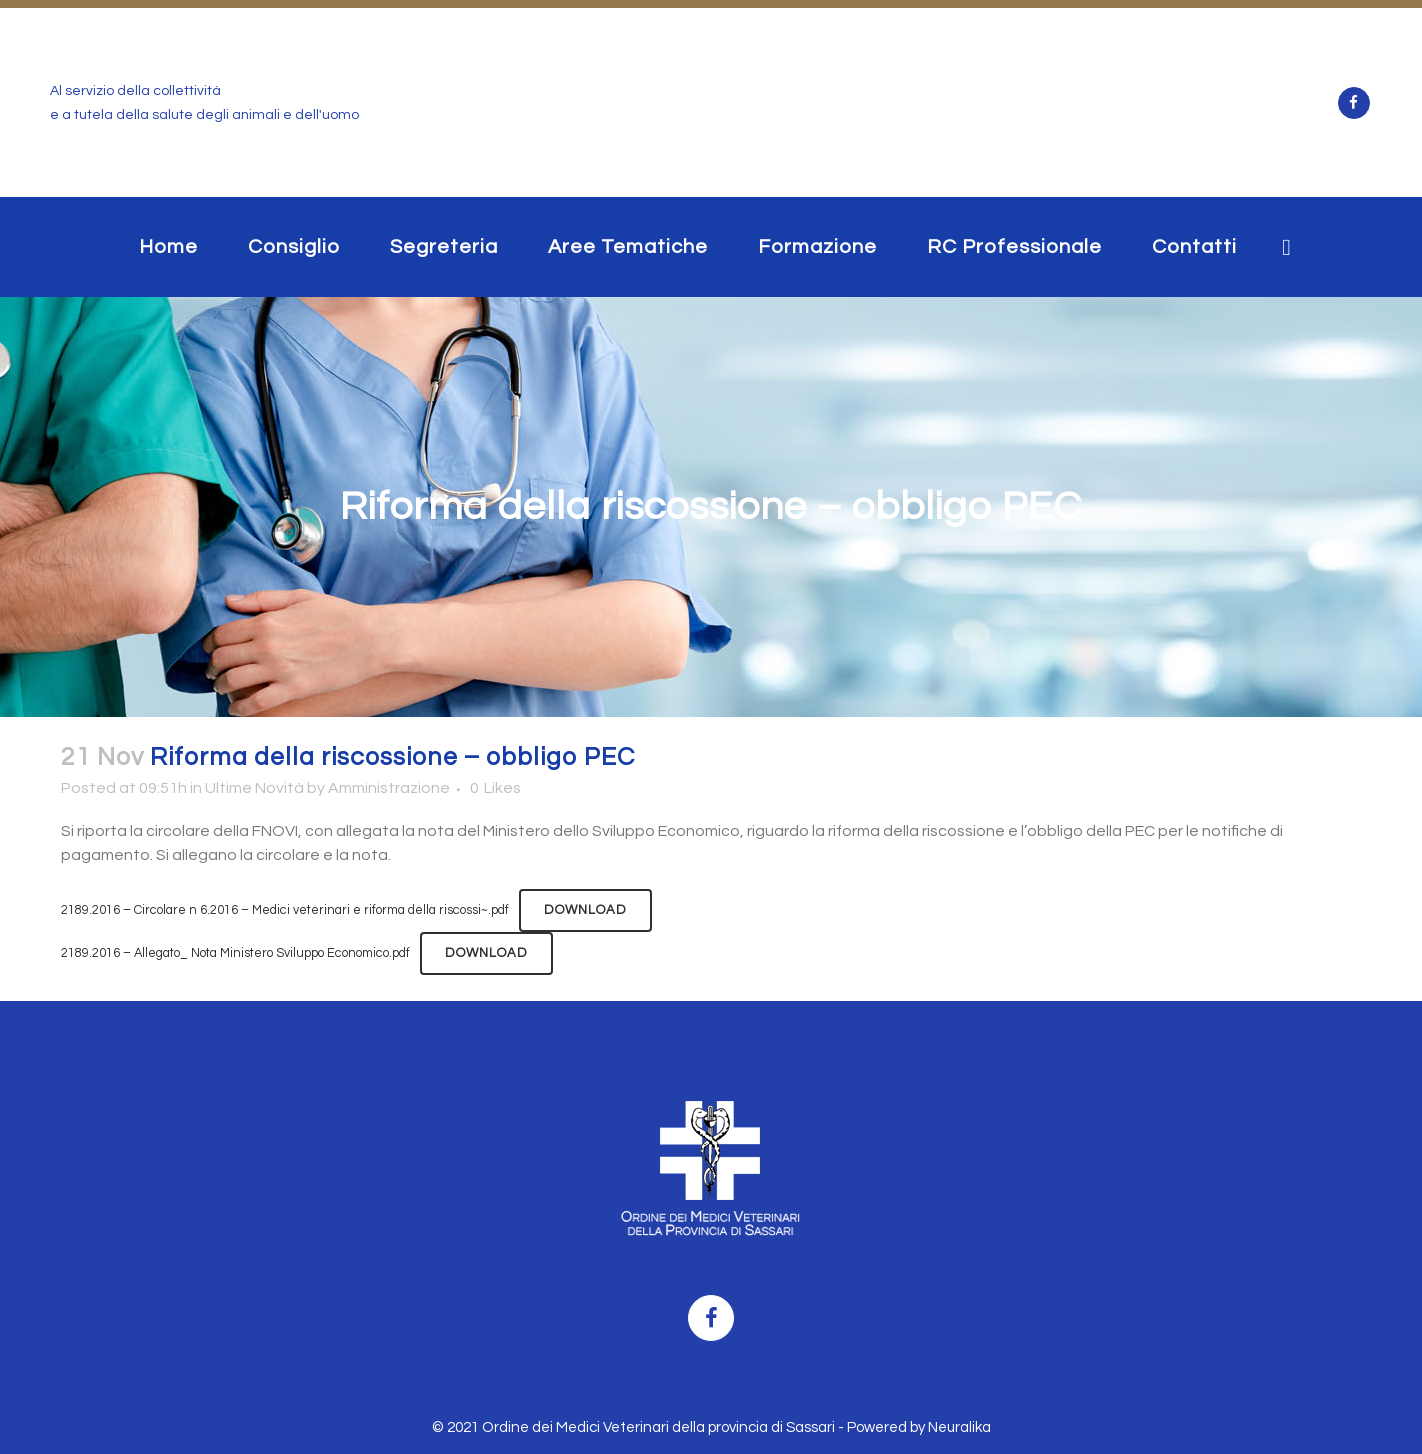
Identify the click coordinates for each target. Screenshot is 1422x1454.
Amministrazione (389, 788)
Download (585, 910)
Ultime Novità (254, 788)
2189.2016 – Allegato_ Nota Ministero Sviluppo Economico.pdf (235, 953)
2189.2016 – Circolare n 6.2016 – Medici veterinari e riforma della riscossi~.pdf (285, 910)
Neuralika (959, 1427)
